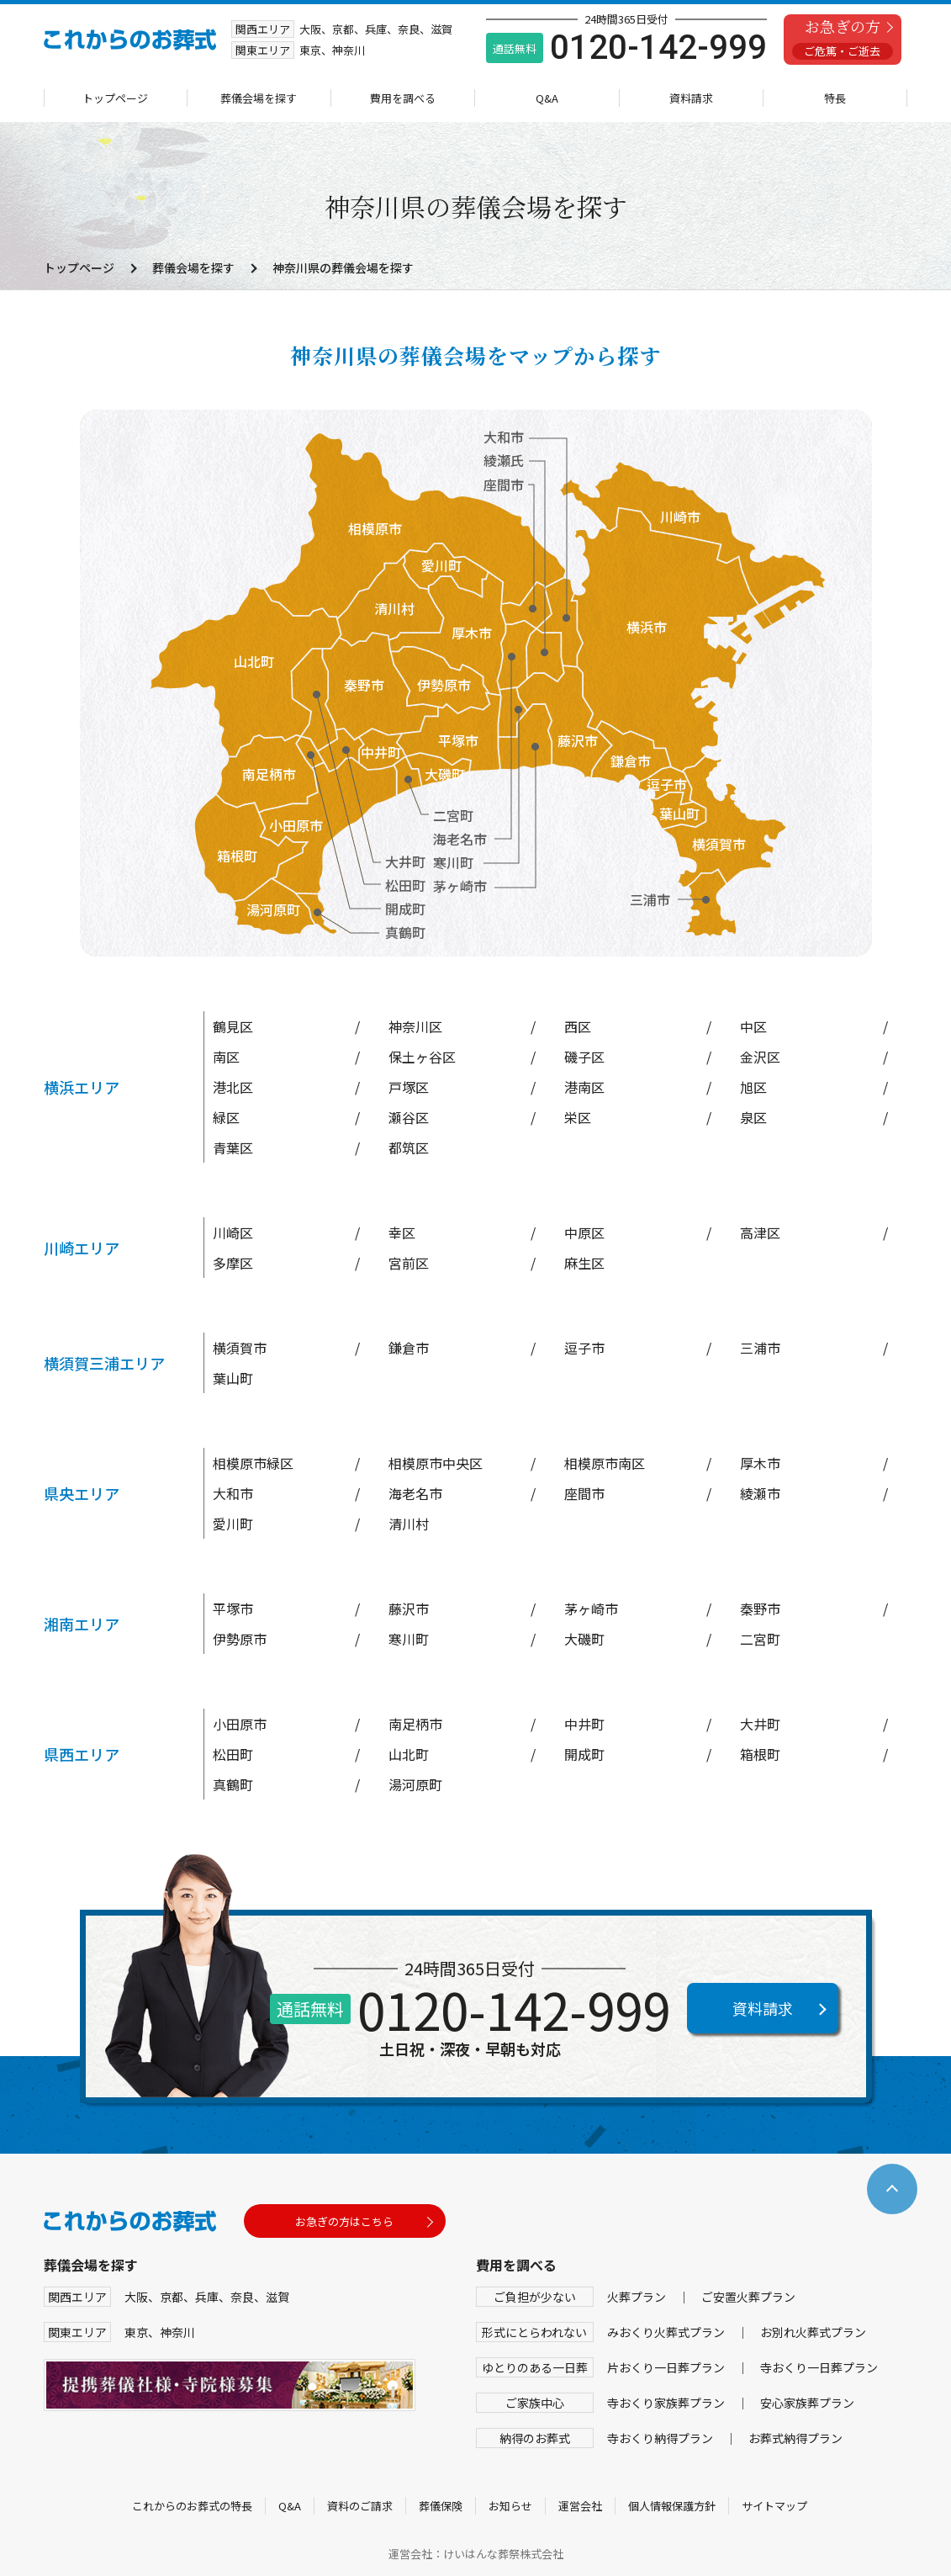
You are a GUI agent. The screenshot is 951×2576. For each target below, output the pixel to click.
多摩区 (233, 1263)
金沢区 (760, 1057)
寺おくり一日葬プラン (819, 2367)
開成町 (405, 908)
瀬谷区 (408, 1117)
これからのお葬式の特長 (192, 2506)
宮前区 (408, 1263)
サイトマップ (774, 2506)
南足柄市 (269, 774)
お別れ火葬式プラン (813, 2332)
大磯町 (445, 774)
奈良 (242, 2297)
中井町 (381, 752)
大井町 (405, 861)
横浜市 (646, 626)
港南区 (584, 1087)
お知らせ (510, 2506)
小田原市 (296, 825)
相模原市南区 (604, 1463)
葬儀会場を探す (258, 98)
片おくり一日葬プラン (666, 2367)
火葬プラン (636, 2297)
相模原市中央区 (435, 1463)
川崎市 (680, 516)
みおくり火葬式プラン (666, 2332)
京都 (171, 2297)
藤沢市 (577, 740)
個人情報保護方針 (672, 2506)
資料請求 (691, 98)
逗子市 (667, 784)
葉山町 (679, 813)
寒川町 (453, 862)
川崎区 (233, 1232)
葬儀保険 (440, 2506)
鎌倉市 (630, 760)
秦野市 (364, 685)
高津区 (760, 1232)
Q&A (547, 98)
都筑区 (408, 1147)
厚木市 (472, 632)
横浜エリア (81, 1087)
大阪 (136, 2297)
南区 (226, 1057)
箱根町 (237, 855)
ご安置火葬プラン (748, 2297)
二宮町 (453, 815)
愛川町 (441, 565)
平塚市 (458, 740)
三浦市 (650, 899)
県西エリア (81, 1754)
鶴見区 (233, 1026)
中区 (753, 1026)
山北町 (254, 661)
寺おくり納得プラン (660, 2438)
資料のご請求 (360, 2506)
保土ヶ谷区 (422, 1057)
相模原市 (375, 528)
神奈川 (177, 2332)
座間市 (503, 484)
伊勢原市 (444, 685)
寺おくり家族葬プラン (666, 2403)
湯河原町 (273, 909)
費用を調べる (403, 98)
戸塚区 (408, 1087)
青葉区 (233, 1147)
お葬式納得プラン (795, 2438)
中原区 (584, 1232)
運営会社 (580, 2506)
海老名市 (460, 838)
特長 (835, 98)
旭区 (753, 1087)
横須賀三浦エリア (104, 1363)
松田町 (405, 885)
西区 (577, 1026)
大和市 (503, 436)
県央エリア (81, 1493)
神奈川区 (415, 1026)
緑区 (226, 1117)
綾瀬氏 (503, 460)
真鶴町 (405, 932)
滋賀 (277, 2297)
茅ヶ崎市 (460, 886)
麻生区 (584, 1263)
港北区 (233, 1087)
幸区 (401, 1232)
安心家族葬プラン (807, 2403)
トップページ (115, 98)
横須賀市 (719, 844)
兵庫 (207, 2297)
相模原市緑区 (253, 1463)
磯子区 (584, 1057)
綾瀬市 (760, 1493)
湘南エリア (81, 1624)
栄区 (577, 1117)
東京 (136, 2332)
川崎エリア (81, 1248)
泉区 (753, 1117)
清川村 (394, 608)
